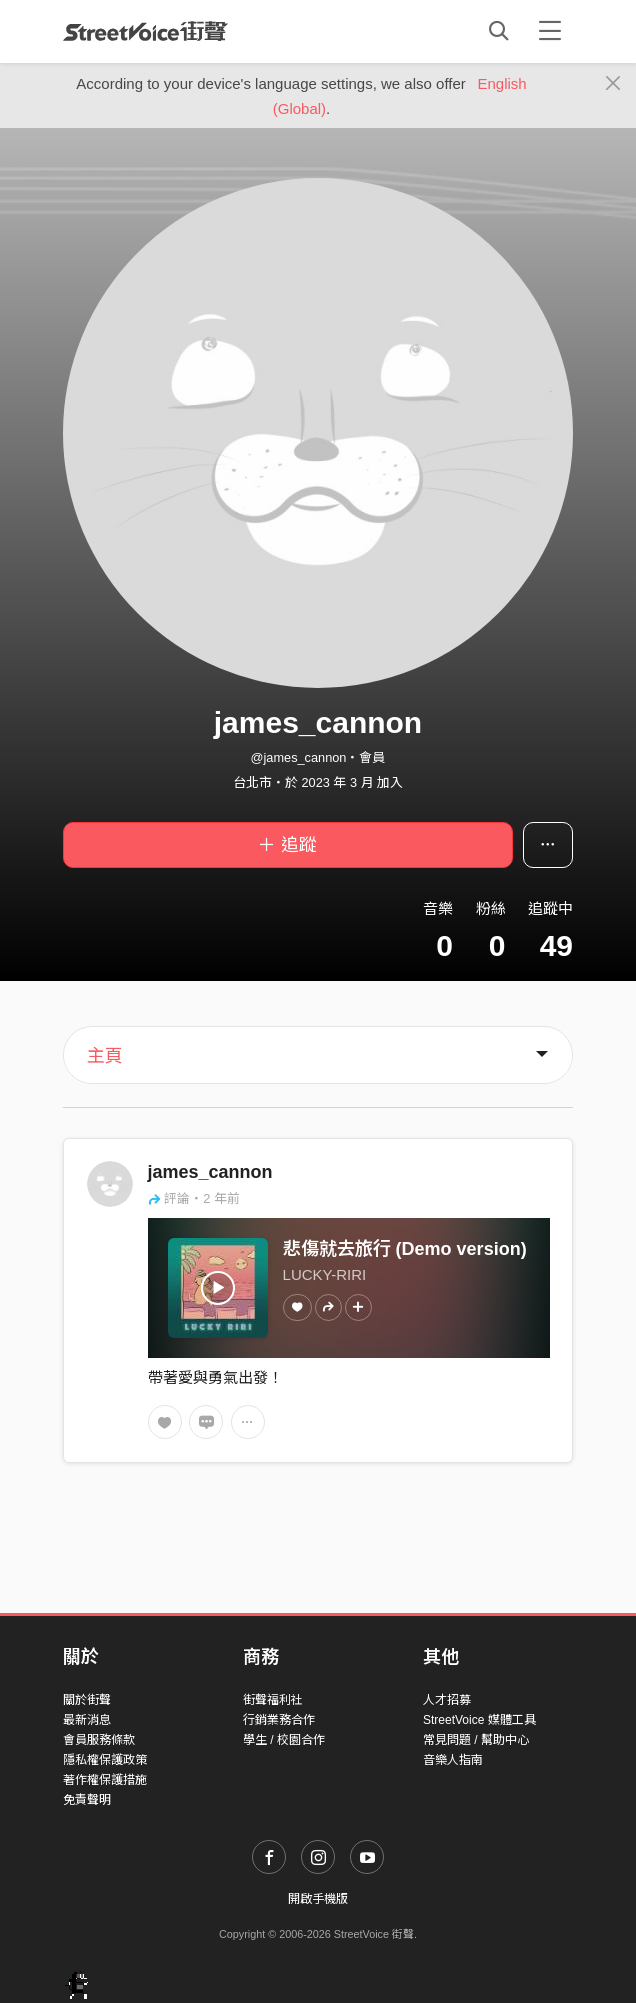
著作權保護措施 (105, 1780)
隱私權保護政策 (105, 1760)
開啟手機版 (318, 1899)
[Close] (613, 84)
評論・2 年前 (194, 1198)
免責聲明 (87, 1800)
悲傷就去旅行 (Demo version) (405, 1249)
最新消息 (87, 1720)
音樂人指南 (453, 1760)
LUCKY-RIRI (325, 1274)
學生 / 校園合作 (284, 1740)
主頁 (105, 1056)
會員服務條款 (99, 1740)
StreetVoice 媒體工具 (479, 1720)
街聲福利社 (273, 1700)
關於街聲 (87, 1700)
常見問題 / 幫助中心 (476, 1740)
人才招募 (447, 1700)
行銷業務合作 (279, 1720)
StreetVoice (145, 31)
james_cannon (210, 1172)
